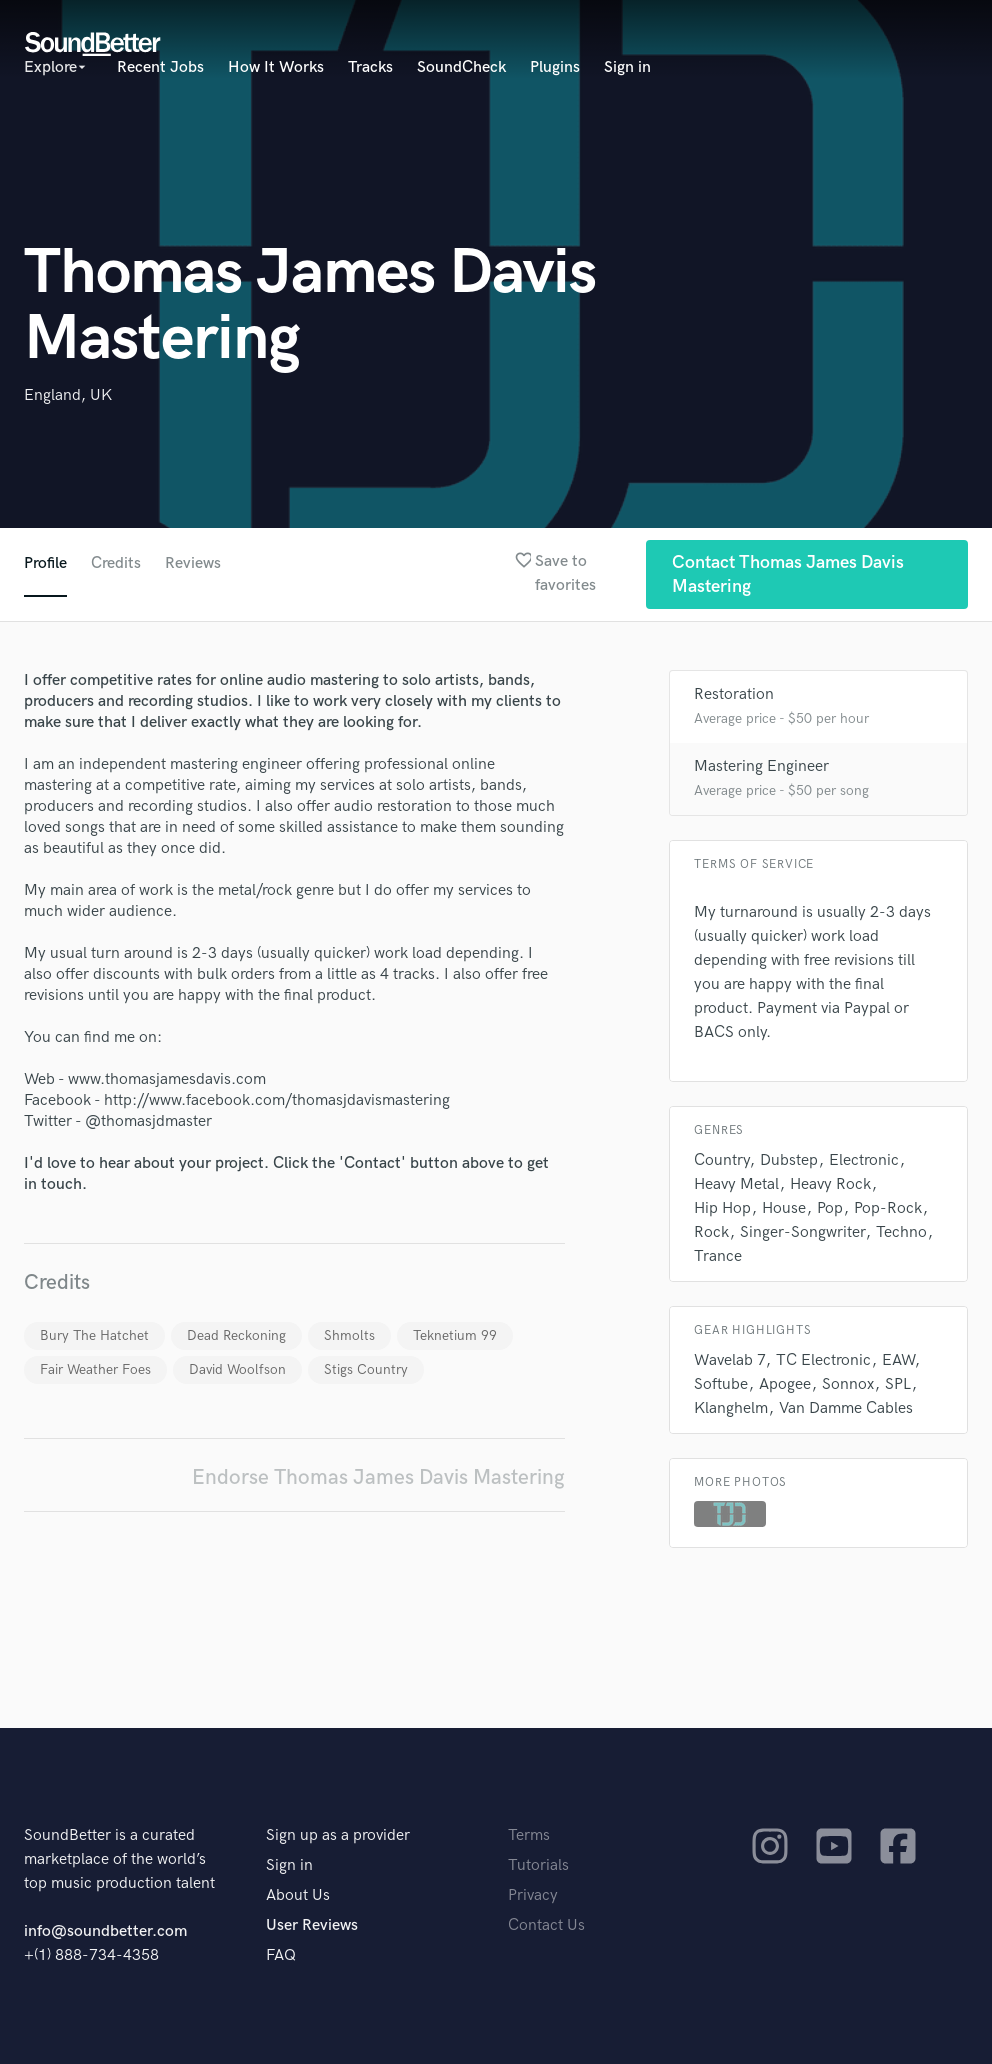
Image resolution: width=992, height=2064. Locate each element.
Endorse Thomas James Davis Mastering (378, 1477)
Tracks (370, 67)
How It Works (276, 67)
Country (721, 1160)
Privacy (533, 1895)
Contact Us (546, 1925)
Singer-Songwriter (802, 1232)
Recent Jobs (160, 67)
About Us (298, 1895)
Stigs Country (366, 1369)
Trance (718, 1256)
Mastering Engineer (761, 766)
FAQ (281, 1955)
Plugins (555, 67)
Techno (901, 1232)
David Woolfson (237, 1369)
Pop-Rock (888, 1208)
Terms (529, 1835)
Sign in (627, 67)
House (784, 1208)
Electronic (864, 1160)
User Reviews (312, 1925)
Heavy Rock (830, 1184)
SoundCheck (461, 67)
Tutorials (538, 1865)
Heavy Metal (736, 1184)
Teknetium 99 (455, 1335)
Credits (116, 563)
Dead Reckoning (236, 1335)
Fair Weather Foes (95, 1369)
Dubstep (789, 1160)
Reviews (193, 563)
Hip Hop (722, 1208)
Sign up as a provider (338, 1835)
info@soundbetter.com (105, 1931)
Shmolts (349, 1335)
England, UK (68, 395)
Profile (45, 563)
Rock (711, 1232)
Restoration (734, 694)
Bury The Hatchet (94, 1335)
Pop (830, 1208)
